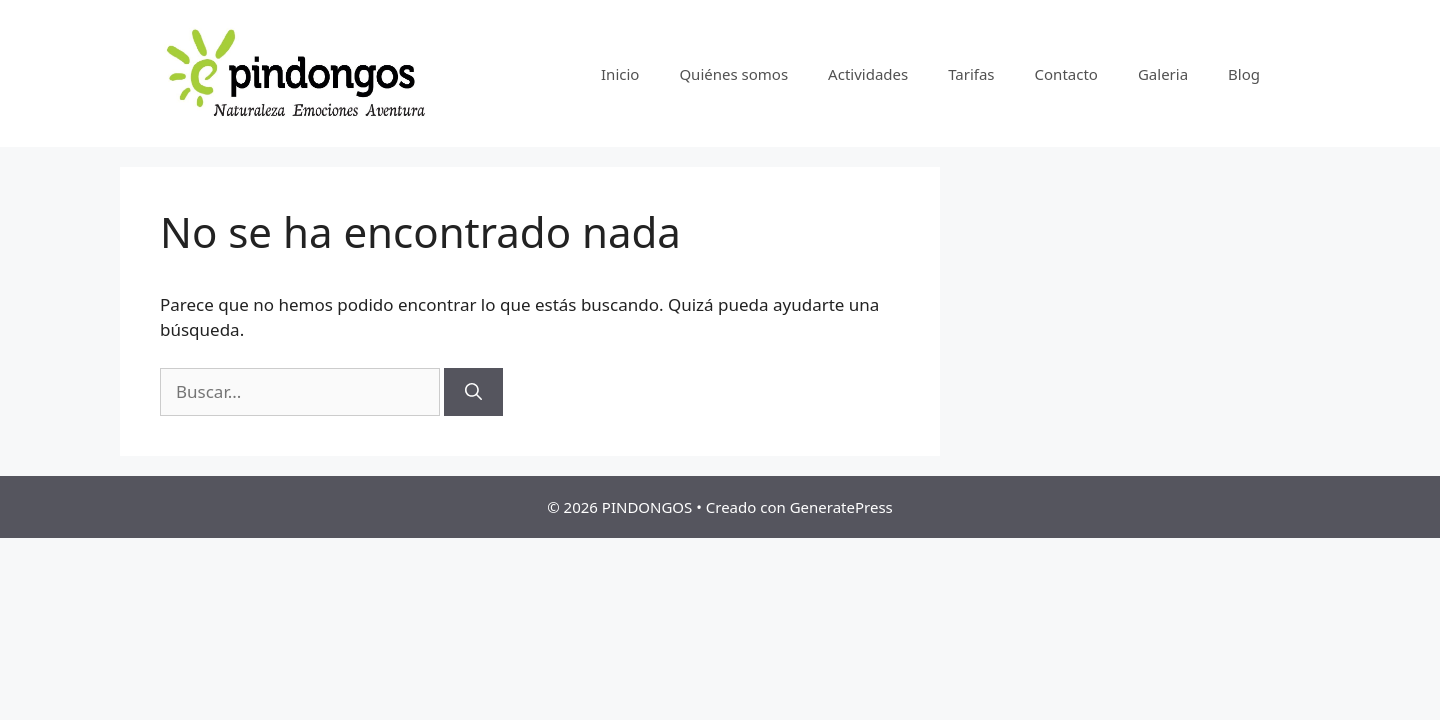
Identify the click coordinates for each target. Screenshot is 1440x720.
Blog (1244, 74)
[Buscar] (473, 392)
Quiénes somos (733, 74)
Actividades (868, 74)
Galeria (1163, 74)
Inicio (620, 74)
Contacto (1066, 74)
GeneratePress (841, 507)
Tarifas (971, 74)
